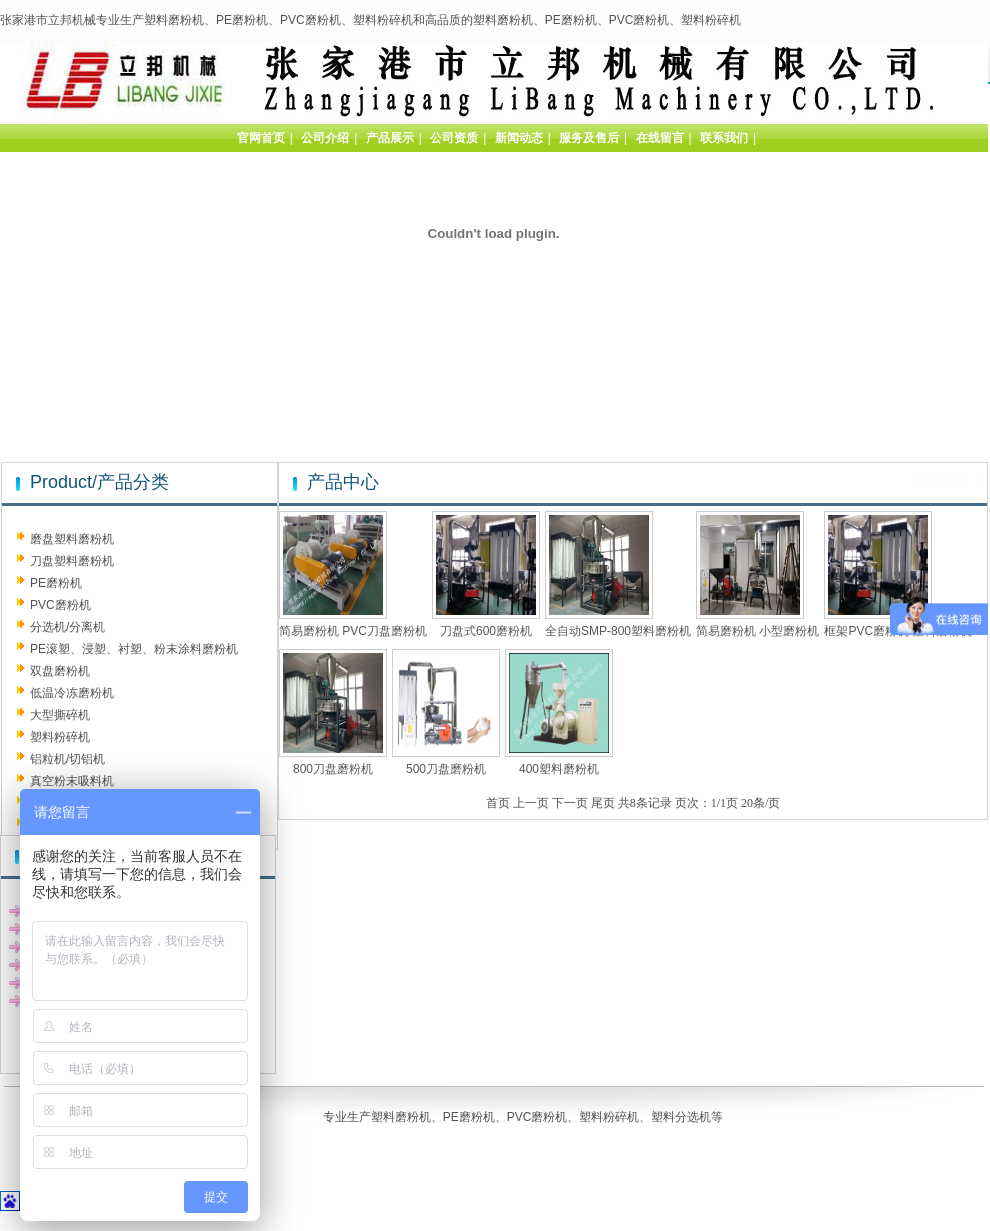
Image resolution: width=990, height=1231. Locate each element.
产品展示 (390, 138)
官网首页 (261, 138)
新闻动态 (519, 138)
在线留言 (660, 138)
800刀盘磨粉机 (333, 769)
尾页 (603, 803)
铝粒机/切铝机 (67, 759)
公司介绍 (325, 138)
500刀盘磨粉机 (446, 769)
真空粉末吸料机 (72, 781)
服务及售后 (589, 138)
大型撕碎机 (60, 715)
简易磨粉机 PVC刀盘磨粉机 (353, 631)
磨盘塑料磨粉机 (72, 539)
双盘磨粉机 (60, 671)
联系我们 (724, 138)
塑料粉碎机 (60, 737)
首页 (498, 803)
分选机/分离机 (67, 627)
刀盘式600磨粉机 (486, 631)
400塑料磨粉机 (559, 769)
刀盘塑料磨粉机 (72, 561)
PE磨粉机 (56, 583)
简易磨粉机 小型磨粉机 (757, 631)
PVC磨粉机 (60, 605)
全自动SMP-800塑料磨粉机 (618, 631)
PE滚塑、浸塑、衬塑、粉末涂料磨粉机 (134, 649)
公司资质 (454, 138)
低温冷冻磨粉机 (72, 693)
